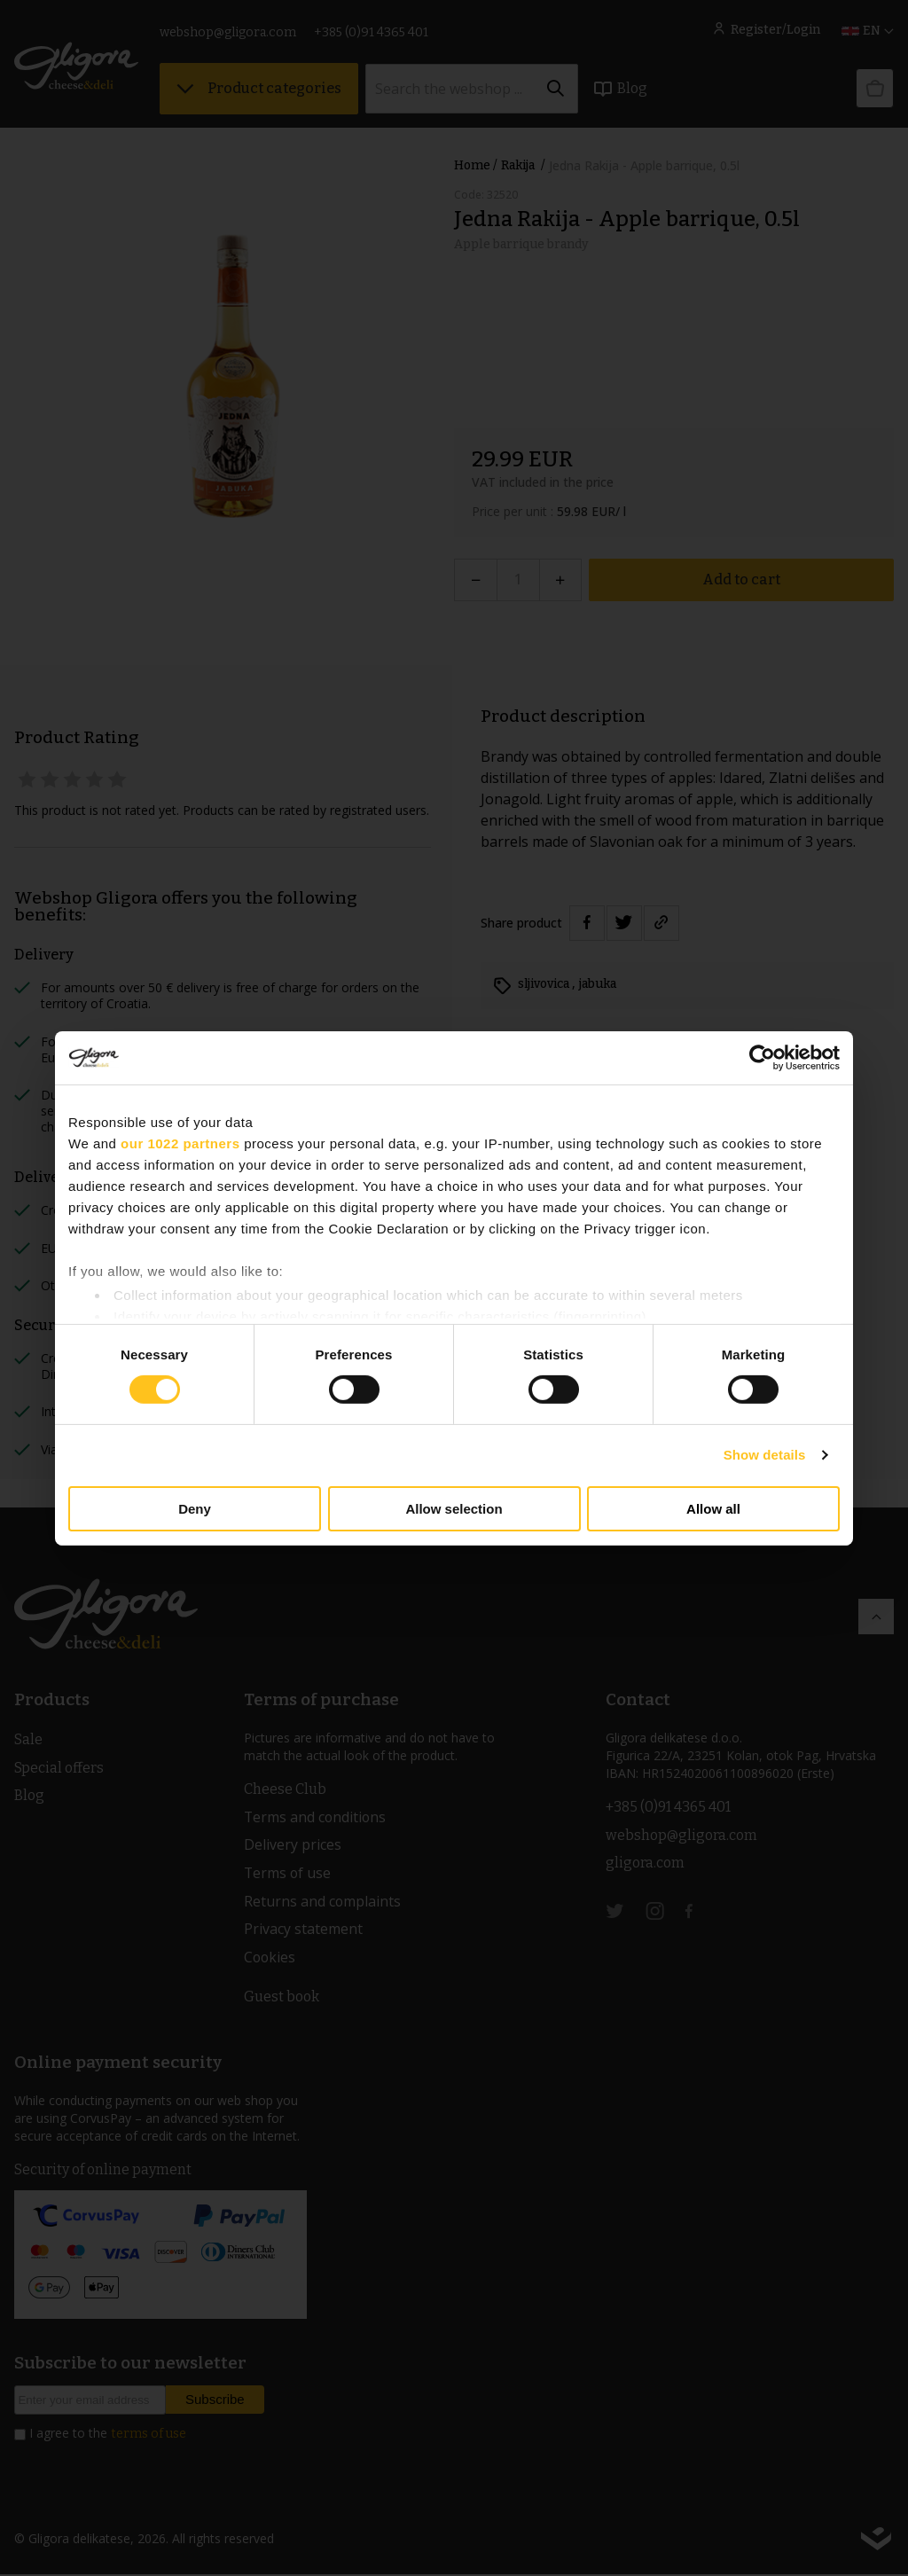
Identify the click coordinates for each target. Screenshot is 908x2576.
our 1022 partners (180, 1142)
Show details (765, 1454)
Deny (194, 1508)
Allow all (713, 1508)
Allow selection (453, 1508)
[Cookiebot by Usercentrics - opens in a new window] (762, 1057)
